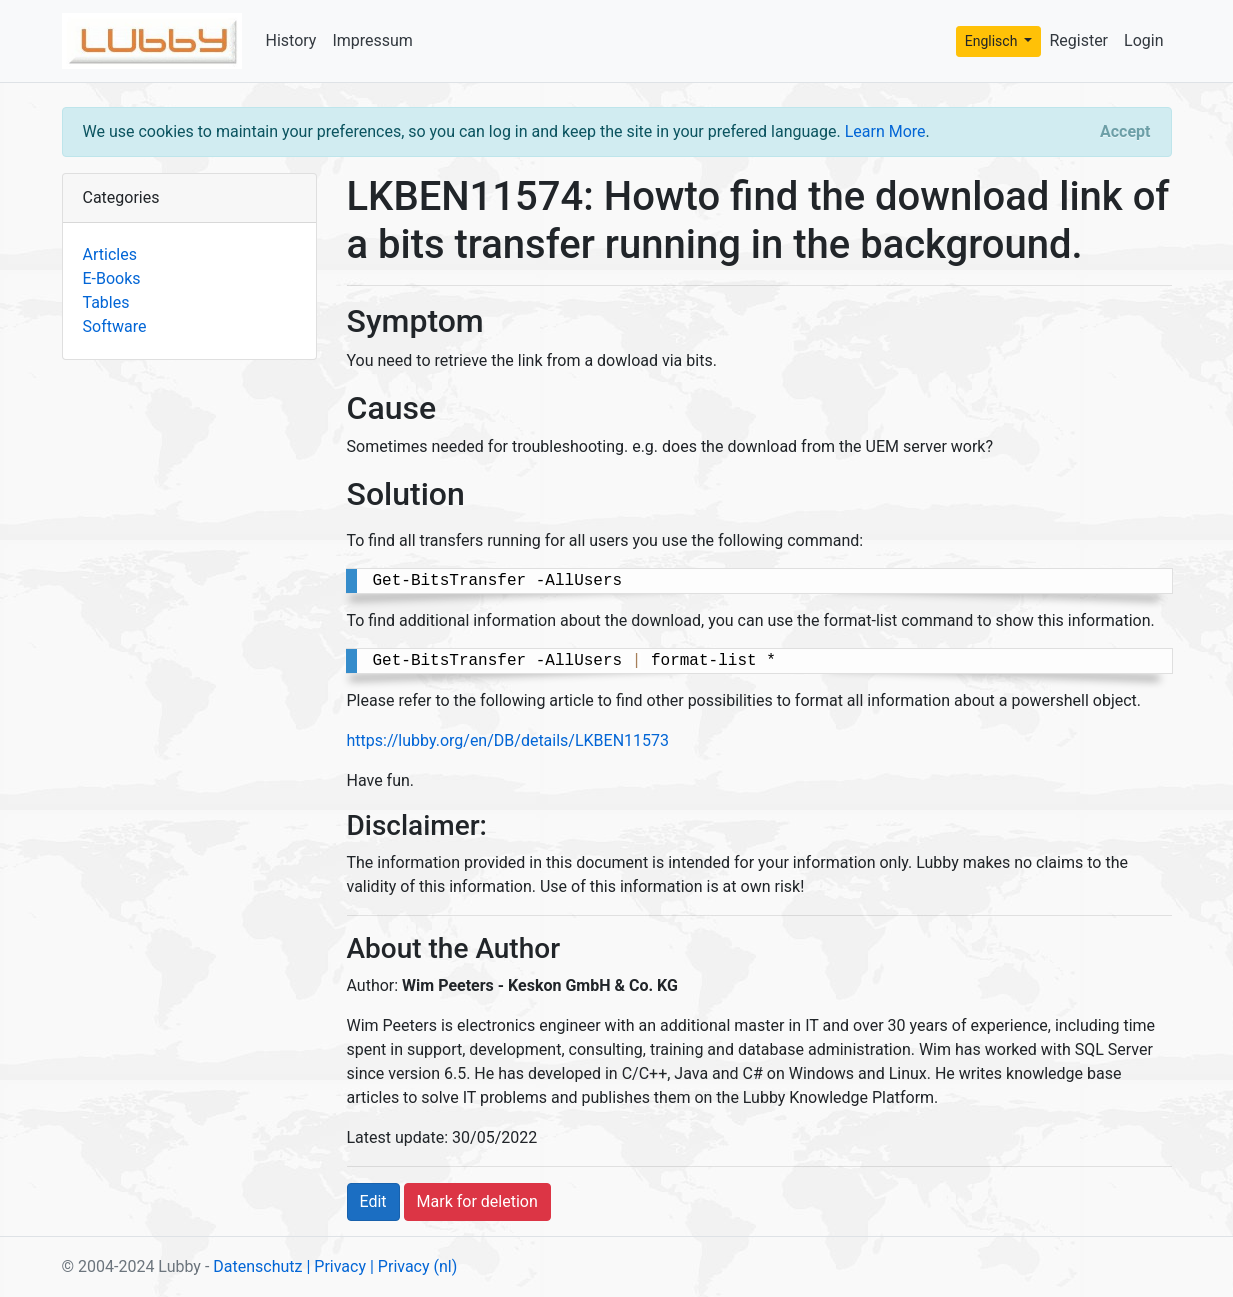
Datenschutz (257, 1266)
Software (115, 326)
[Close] (1125, 132)
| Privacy (336, 1266)
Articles (110, 254)
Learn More (885, 131)
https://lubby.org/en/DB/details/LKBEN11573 (508, 740)
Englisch (993, 41)
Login (1143, 40)
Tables (106, 302)
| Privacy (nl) (413, 1266)
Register (1078, 40)
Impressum (372, 40)
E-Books (112, 278)
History (291, 40)
